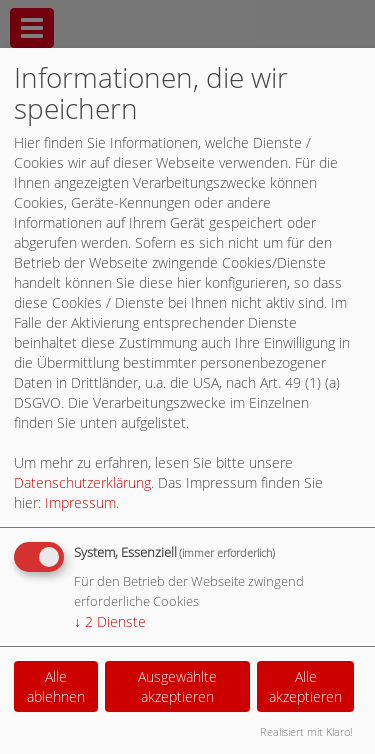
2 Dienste (110, 621)
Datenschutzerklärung (82, 482)
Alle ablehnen (56, 686)
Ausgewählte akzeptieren (177, 686)
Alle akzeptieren (305, 686)
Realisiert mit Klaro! (306, 731)
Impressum (80, 502)
